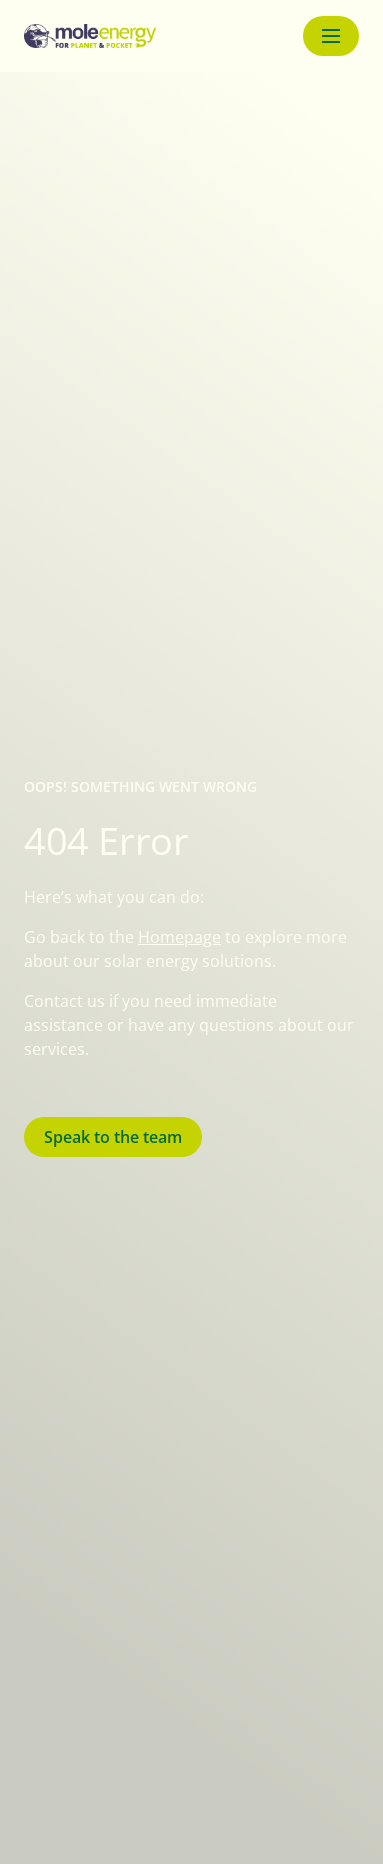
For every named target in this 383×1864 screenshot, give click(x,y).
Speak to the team (113, 1137)
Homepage (179, 937)
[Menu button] (331, 36)
